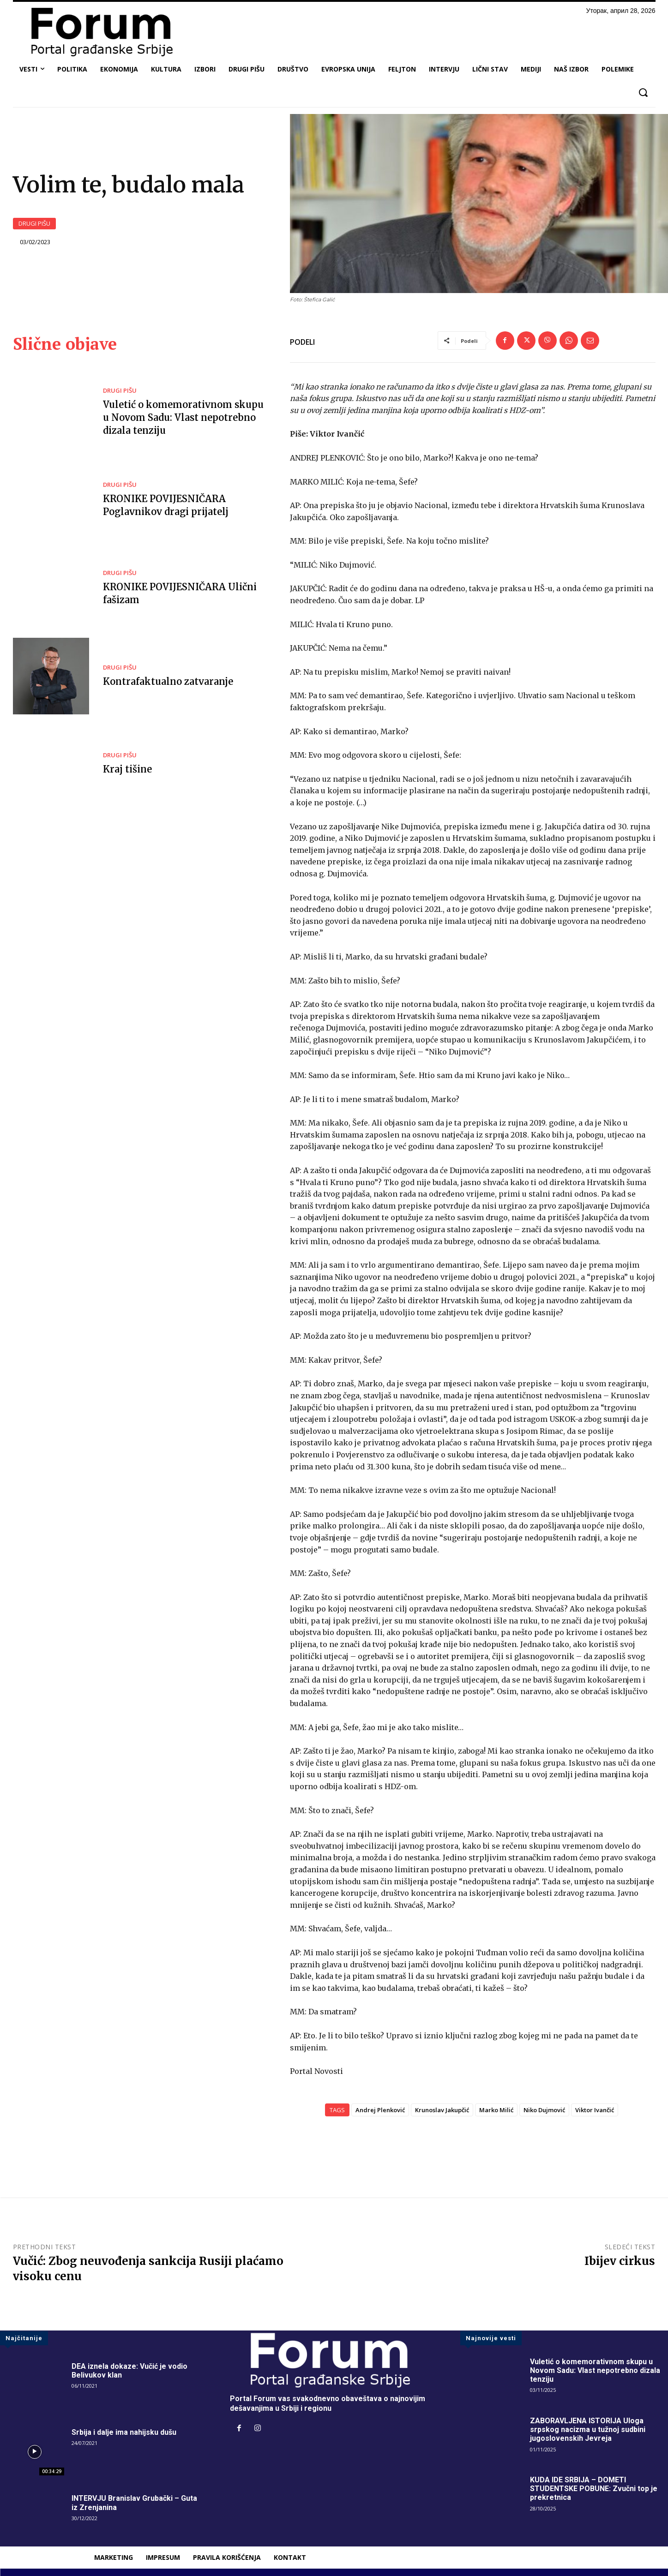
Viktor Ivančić (594, 2110)
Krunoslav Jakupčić (442, 2110)
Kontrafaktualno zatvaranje (168, 681)
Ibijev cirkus (619, 2261)
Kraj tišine (127, 769)
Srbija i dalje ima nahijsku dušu (124, 2432)
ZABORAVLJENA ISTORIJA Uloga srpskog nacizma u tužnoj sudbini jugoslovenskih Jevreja (587, 2429)
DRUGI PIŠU (34, 223)
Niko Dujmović (544, 2110)
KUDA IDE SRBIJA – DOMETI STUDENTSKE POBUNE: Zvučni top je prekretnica (593, 2488)
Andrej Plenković (380, 2110)
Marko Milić (496, 2110)
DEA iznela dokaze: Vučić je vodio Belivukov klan (129, 2370)
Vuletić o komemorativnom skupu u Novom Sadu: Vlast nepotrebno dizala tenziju (183, 417)
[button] (643, 92)
